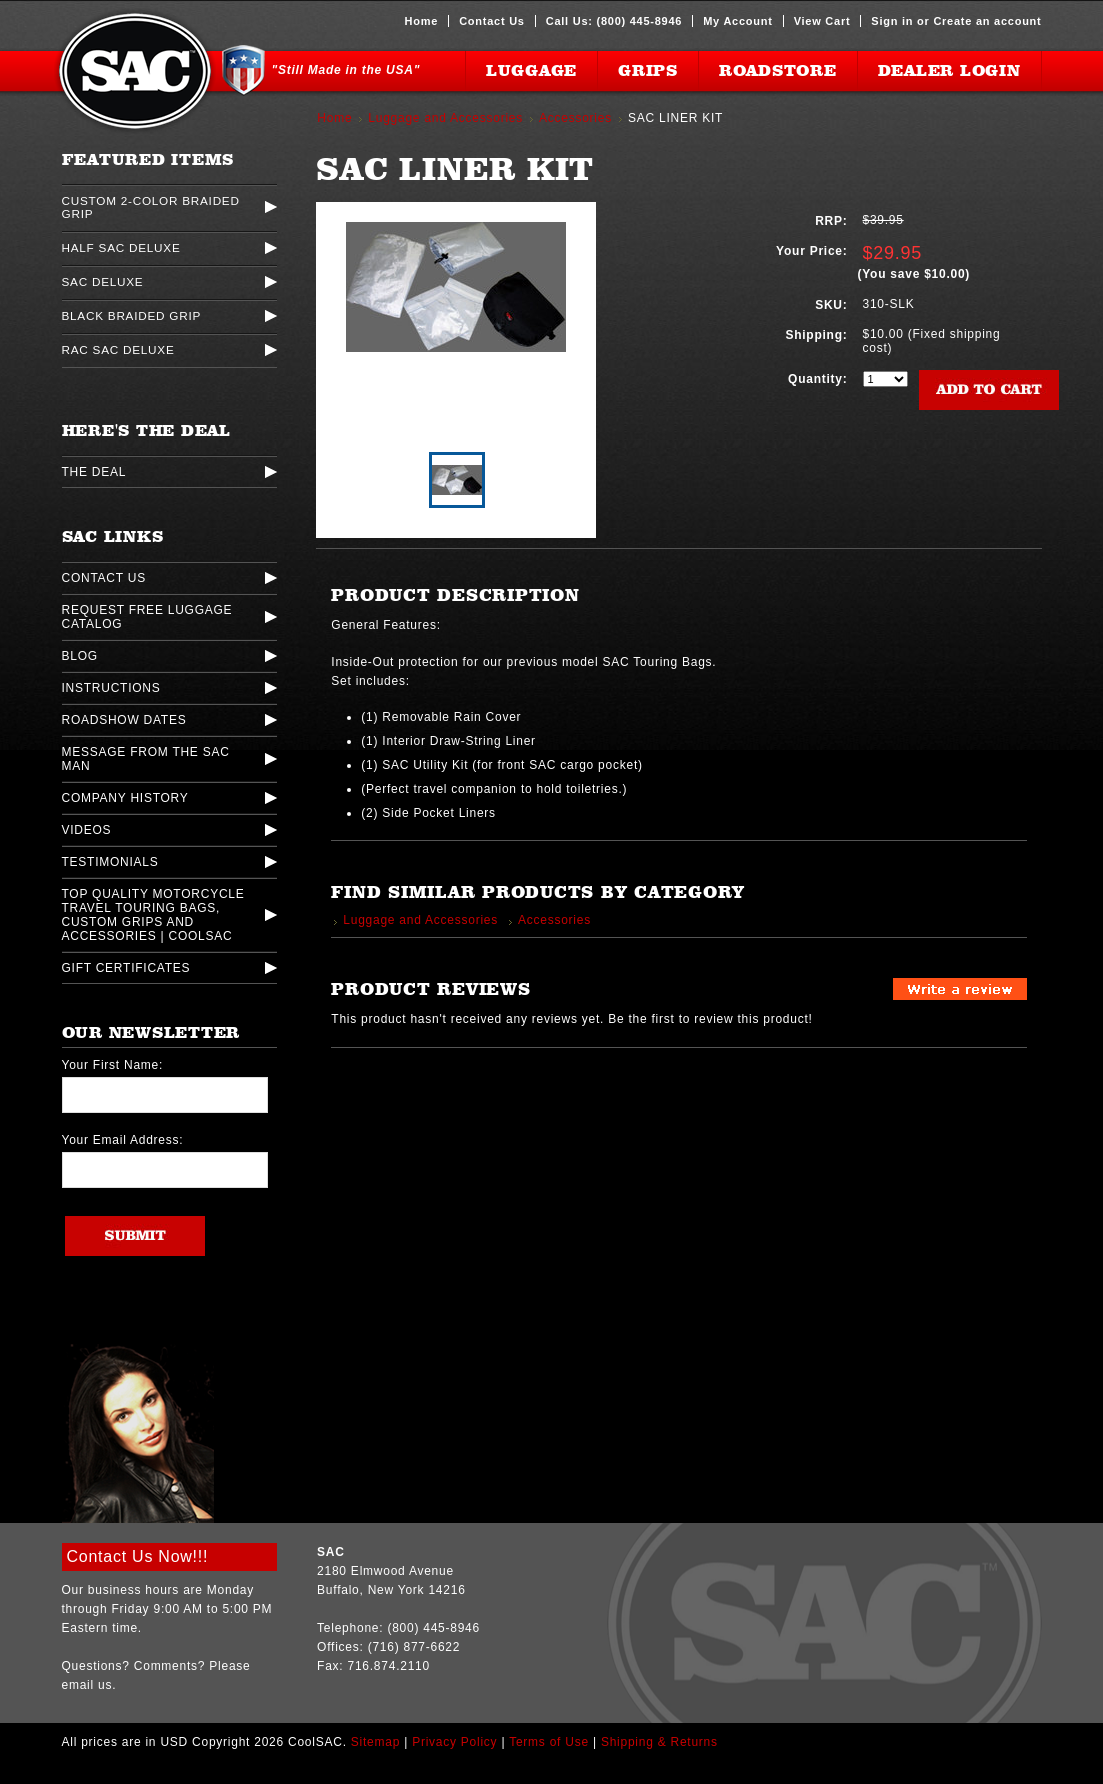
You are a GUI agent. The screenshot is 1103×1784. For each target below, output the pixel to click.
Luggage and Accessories (445, 118)
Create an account (987, 21)
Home (422, 21)
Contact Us (492, 21)
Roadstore (778, 70)
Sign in (892, 21)
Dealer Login (949, 70)
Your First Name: (113, 1065)
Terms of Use (549, 1742)
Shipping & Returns (659, 1742)
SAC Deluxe (103, 281)
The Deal (94, 472)
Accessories (575, 118)
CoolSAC (135, 71)
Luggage (531, 70)
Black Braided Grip (132, 315)
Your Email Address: (123, 1140)
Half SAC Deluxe (121, 247)
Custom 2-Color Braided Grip (151, 207)
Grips (648, 70)
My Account (737, 21)
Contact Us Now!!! (138, 1556)
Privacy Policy (454, 1742)
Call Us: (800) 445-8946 (614, 21)
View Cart (822, 21)
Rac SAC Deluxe (118, 349)
